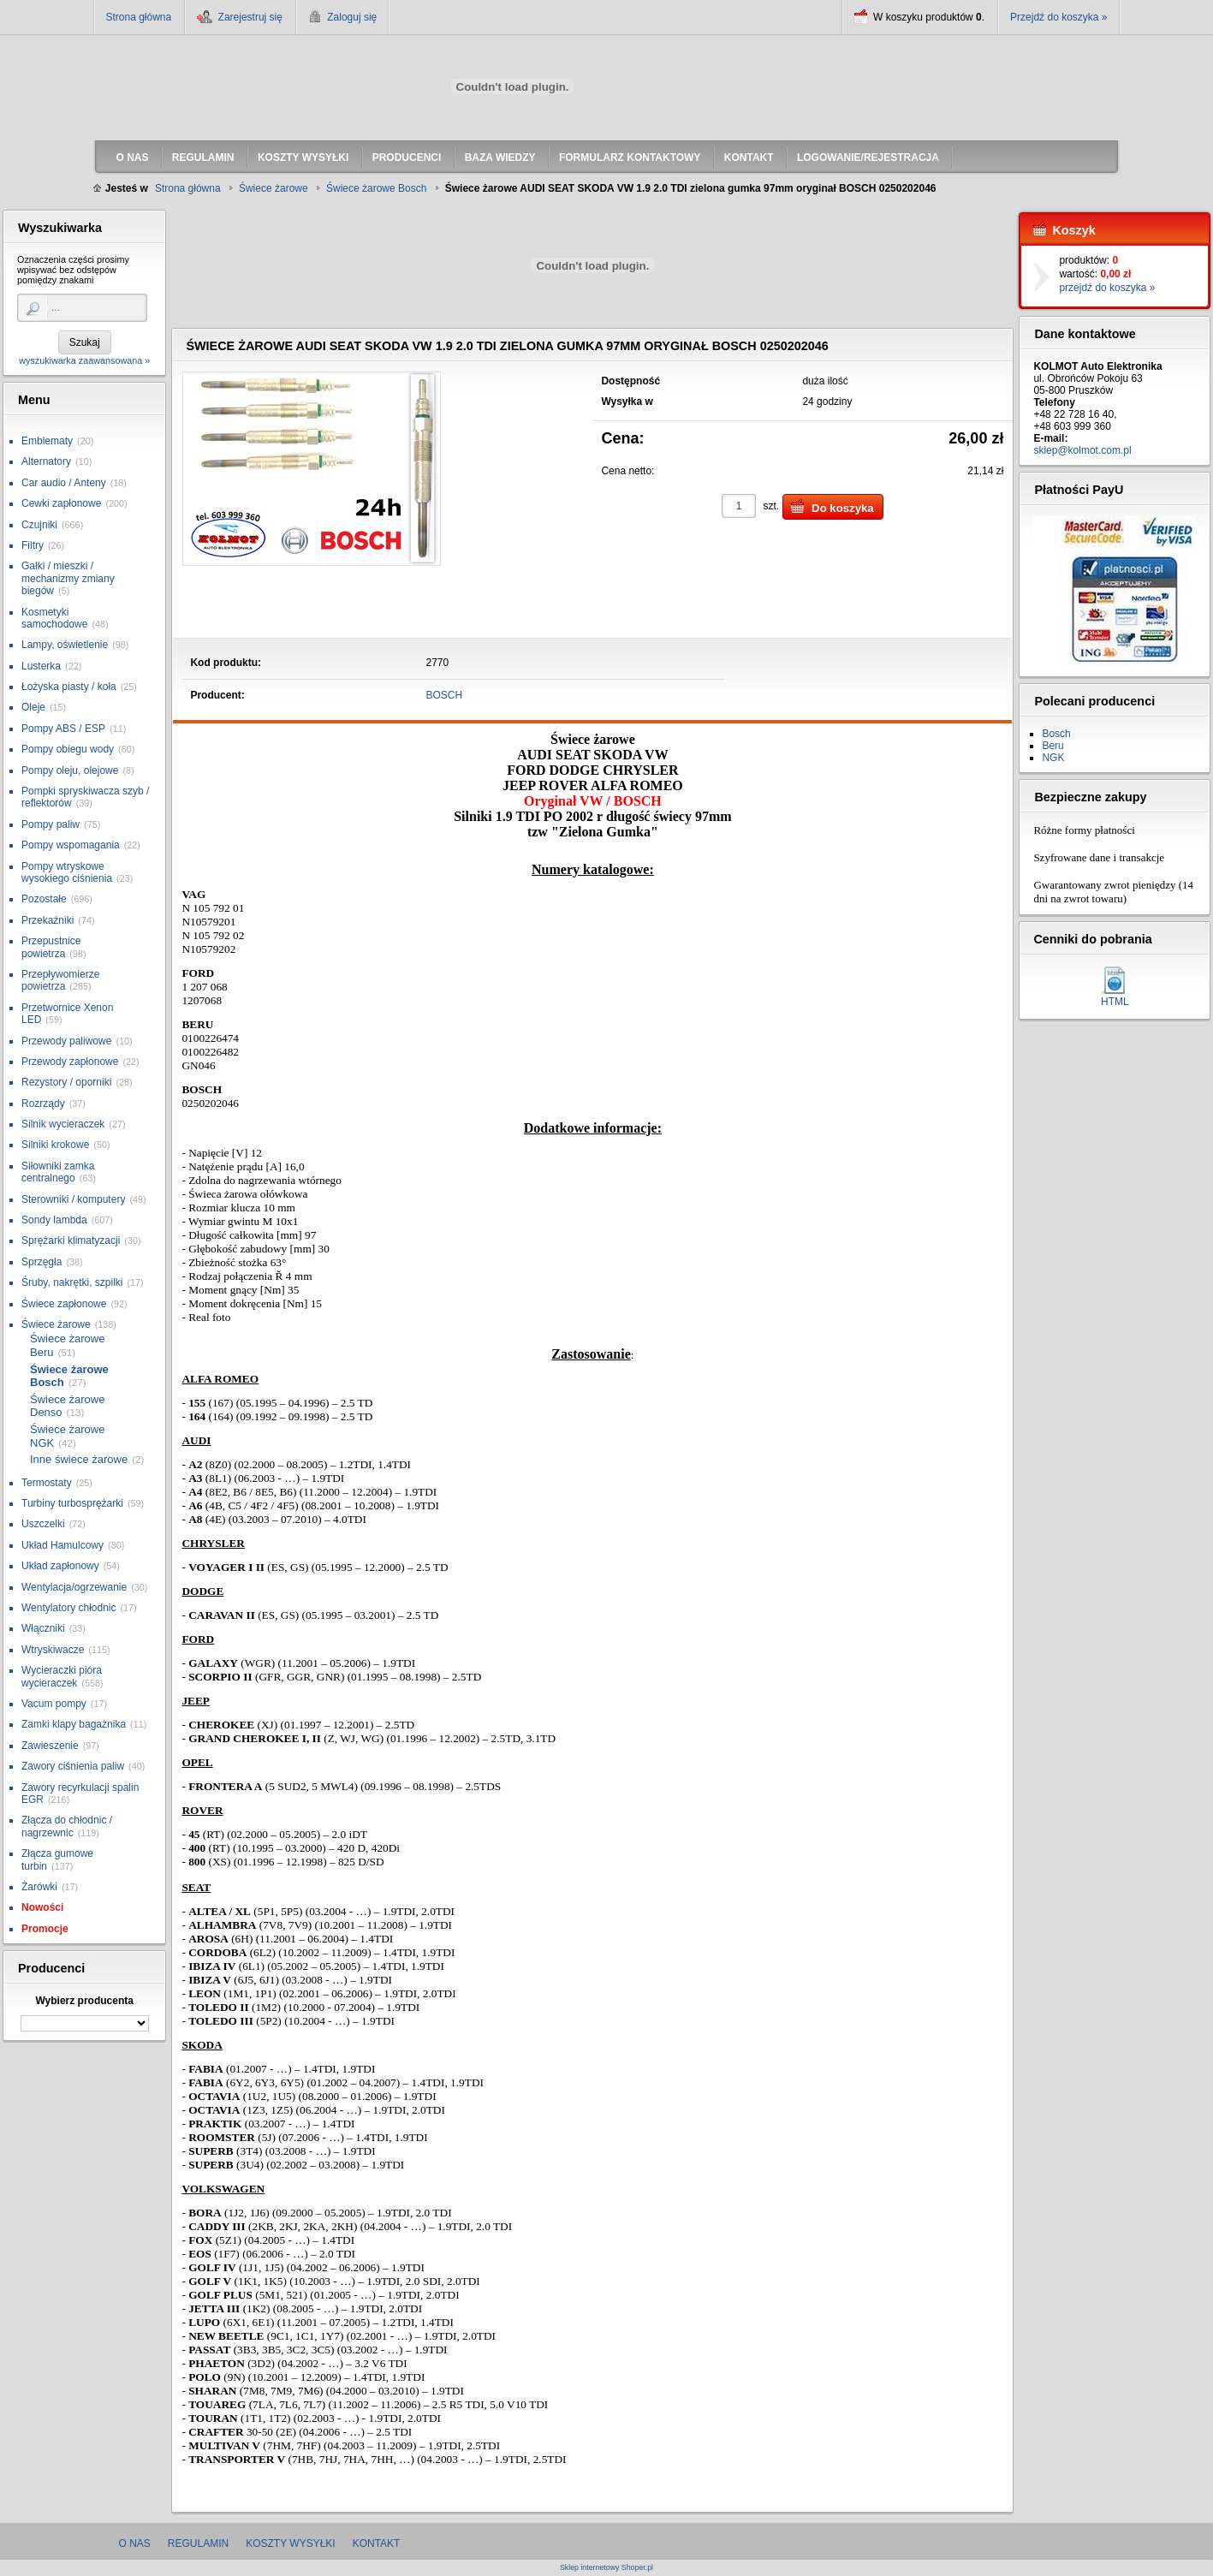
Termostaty (46, 1483)
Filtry (32, 545)
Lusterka (41, 666)
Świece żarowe (56, 1324)
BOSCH (444, 695)
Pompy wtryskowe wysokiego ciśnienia (66, 872)
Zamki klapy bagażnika (73, 1724)
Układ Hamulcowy (62, 1545)
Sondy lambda (54, 1220)
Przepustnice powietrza (50, 947)
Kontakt (377, 2543)
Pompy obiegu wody (67, 749)
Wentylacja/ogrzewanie (74, 1587)
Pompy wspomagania (70, 845)
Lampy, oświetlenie (64, 645)
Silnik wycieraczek (62, 1124)
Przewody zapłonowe (69, 1062)
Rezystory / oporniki (66, 1082)
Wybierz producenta (84, 2001)
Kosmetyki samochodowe (54, 618)
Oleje (33, 707)
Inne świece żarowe (79, 1459)
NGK (1053, 758)
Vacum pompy (53, 1704)
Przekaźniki (47, 920)
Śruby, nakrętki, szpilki (71, 1282)
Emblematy (47, 441)
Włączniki (43, 1628)
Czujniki (39, 525)
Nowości (42, 1907)
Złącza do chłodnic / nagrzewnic (66, 1826)
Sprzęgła (41, 1262)
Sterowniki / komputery (73, 1199)
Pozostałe (44, 899)
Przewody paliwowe (66, 1041)
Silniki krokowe (55, 1145)
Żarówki (39, 1887)
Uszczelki (43, 1524)
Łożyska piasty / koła (68, 687)
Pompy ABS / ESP (63, 729)
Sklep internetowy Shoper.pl (606, 2568)
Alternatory (46, 461)
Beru (1052, 746)
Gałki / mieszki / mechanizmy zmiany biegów (68, 578)
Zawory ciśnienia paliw (72, 1766)
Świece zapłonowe (63, 1304)
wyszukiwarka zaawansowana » (84, 360)
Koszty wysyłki (290, 2543)
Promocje (44, 1929)
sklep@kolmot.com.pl (1082, 450)
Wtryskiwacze (52, 1650)
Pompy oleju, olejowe (69, 770)
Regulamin (198, 2543)
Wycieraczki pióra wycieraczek (61, 1676)
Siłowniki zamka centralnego (57, 1172)
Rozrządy (43, 1104)
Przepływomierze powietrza (60, 980)
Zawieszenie (50, 1746)
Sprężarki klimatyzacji (70, 1240)
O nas (135, 2543)
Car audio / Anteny (63, 483)
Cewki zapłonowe (61, 503)
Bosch (1056, 734)
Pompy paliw (50, 824)
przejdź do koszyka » (1107, 288)
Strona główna (139, 17)
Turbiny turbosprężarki (72, 1503)
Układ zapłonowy (60, 1566)
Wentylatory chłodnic (68, 1608)
